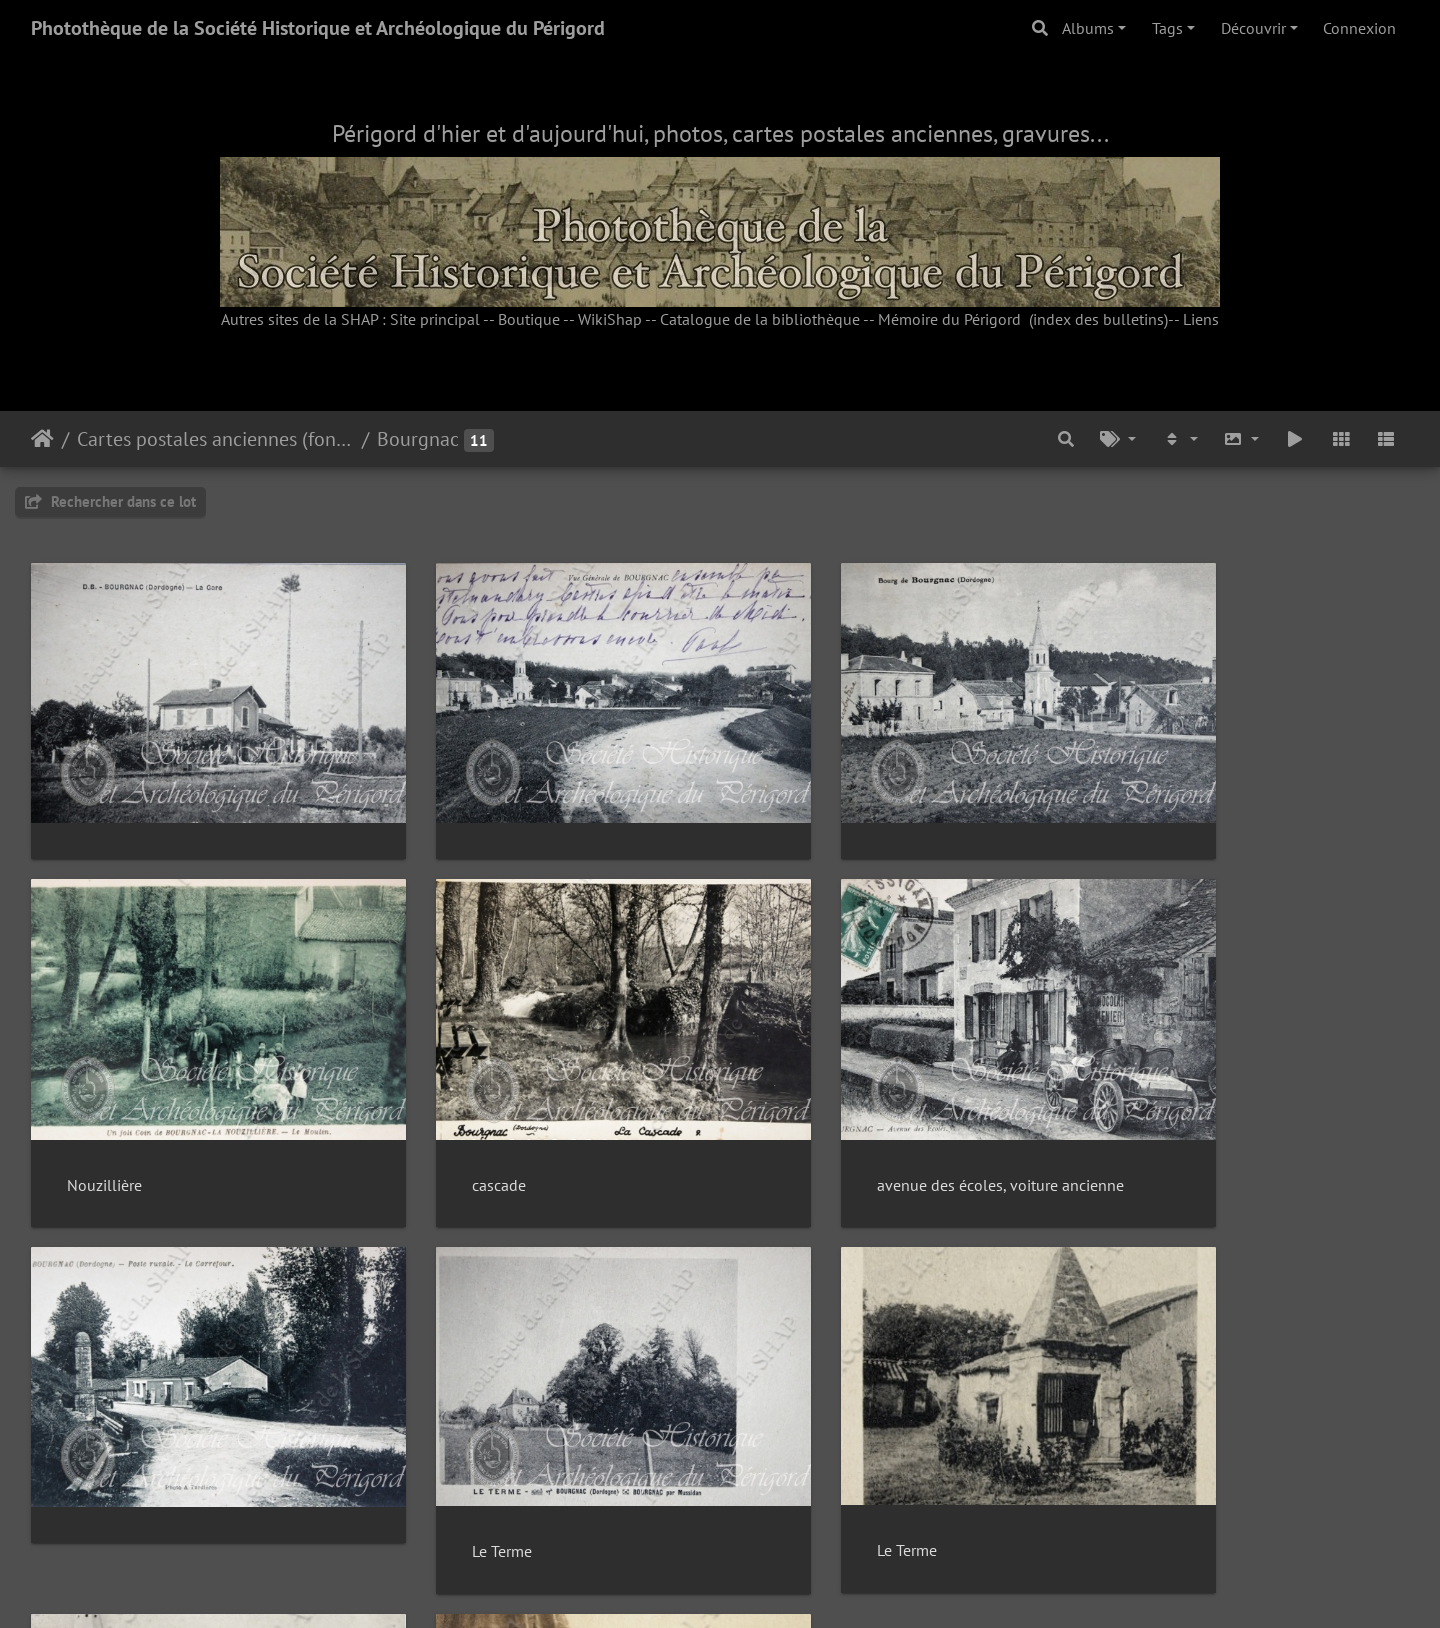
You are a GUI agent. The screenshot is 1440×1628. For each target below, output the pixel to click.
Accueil (42, 439)
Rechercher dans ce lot (110, 501)
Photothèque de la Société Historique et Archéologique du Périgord (318, 28)
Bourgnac (418, 439)
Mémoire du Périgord (949, 319)
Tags (1167, 28)
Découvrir (1253, 28)
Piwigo (765, 1586)
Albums (1088, 28)
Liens (1201, 319)
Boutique (529, 319)
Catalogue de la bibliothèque (760, 319)
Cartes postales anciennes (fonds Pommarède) (215, 439)
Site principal (435, 319)
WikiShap (610, 319)
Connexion (1359, 28)
